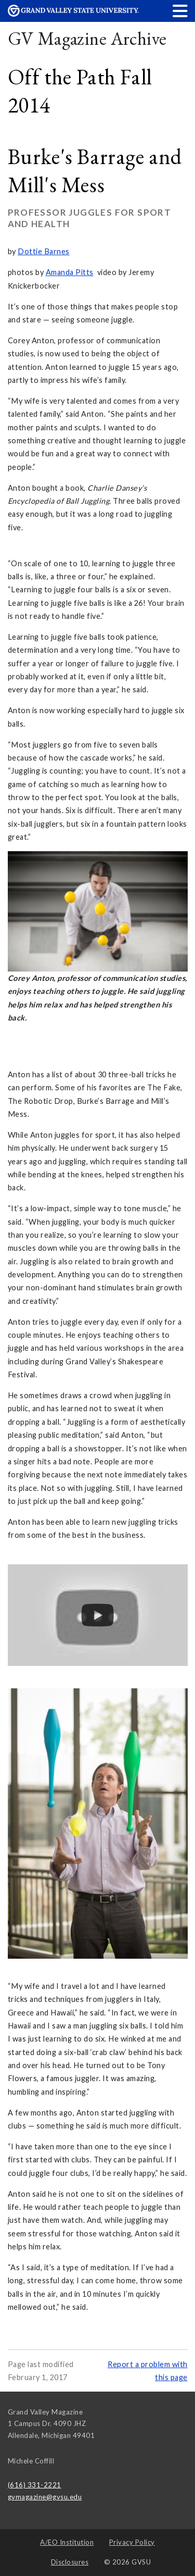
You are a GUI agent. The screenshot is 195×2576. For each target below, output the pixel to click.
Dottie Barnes (44, 251)
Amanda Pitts (70, 272)
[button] (180, 11)
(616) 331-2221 (34, 2485)
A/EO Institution (67, 2542)
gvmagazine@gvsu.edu (45, 2497)
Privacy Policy (132, 2542)
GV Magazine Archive (87, 38)
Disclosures (70, 2562)
